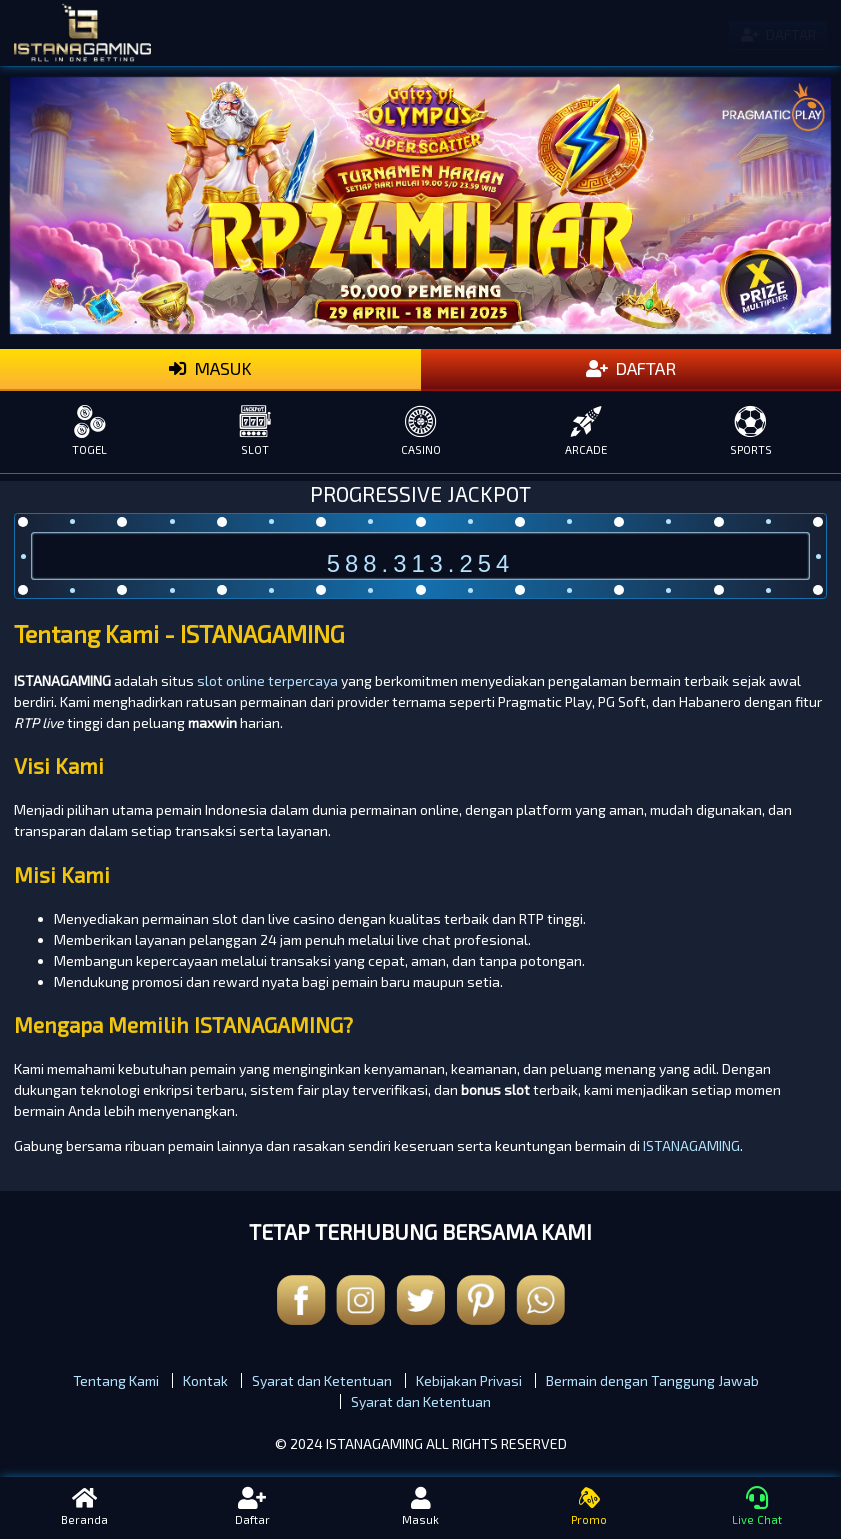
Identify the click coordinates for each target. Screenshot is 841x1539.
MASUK (210, 368)
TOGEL (89, 430)
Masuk (420, 1507)
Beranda (84, 1507)
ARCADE (585, 430)
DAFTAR (631, 368)
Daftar (252, 1507)
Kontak (205, 1380)
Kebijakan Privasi (469, 1380)
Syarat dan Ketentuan (322, 1380)
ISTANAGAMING (691, 1145)
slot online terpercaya (267, 680)
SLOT (254, 430)
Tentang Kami (116, 1380)
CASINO (420, 430)
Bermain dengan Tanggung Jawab (652, 1380)
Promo (589, 1507)
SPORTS (751, 430)
